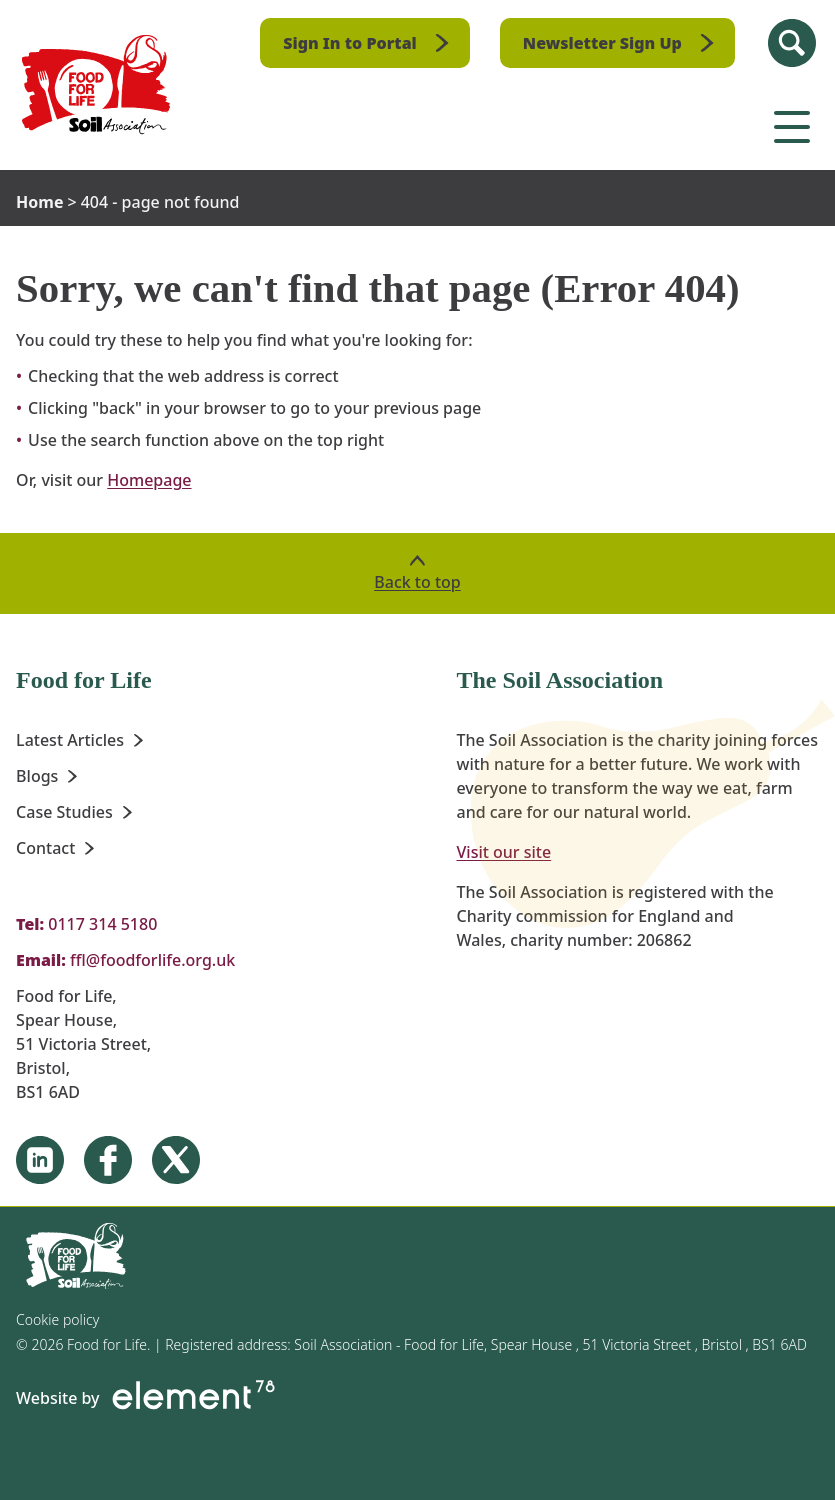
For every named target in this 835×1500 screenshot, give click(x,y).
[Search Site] (792, 43)
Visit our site (503, 852)
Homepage (149, 480)
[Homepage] (96, 84)
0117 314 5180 (102, 924)
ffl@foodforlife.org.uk (152, 960)
